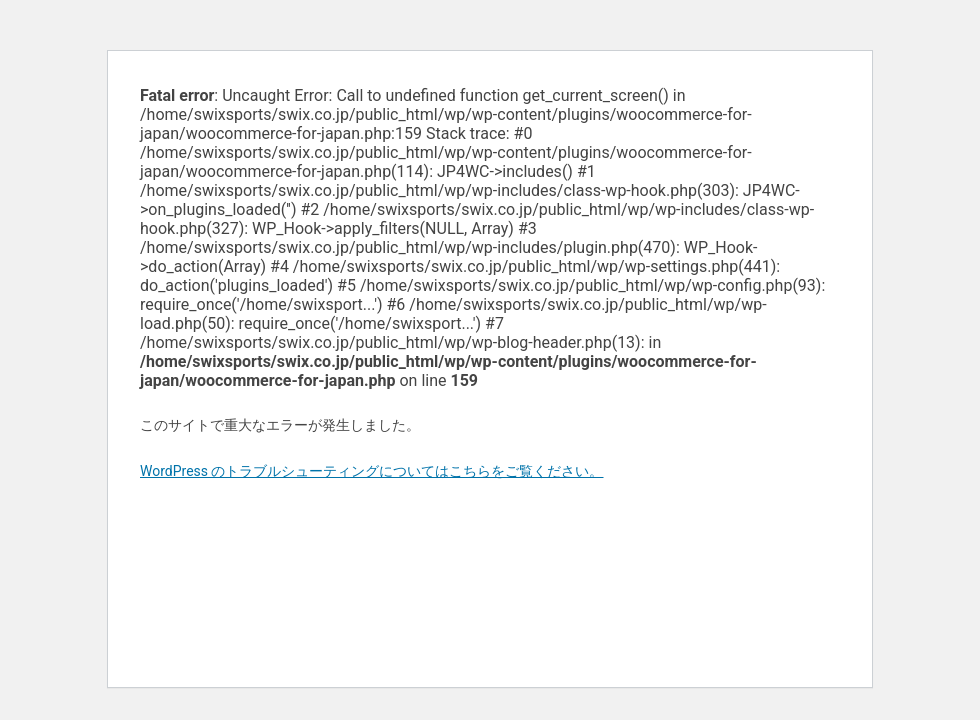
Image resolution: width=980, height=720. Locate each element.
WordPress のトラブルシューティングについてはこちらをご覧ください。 (372, 471)
